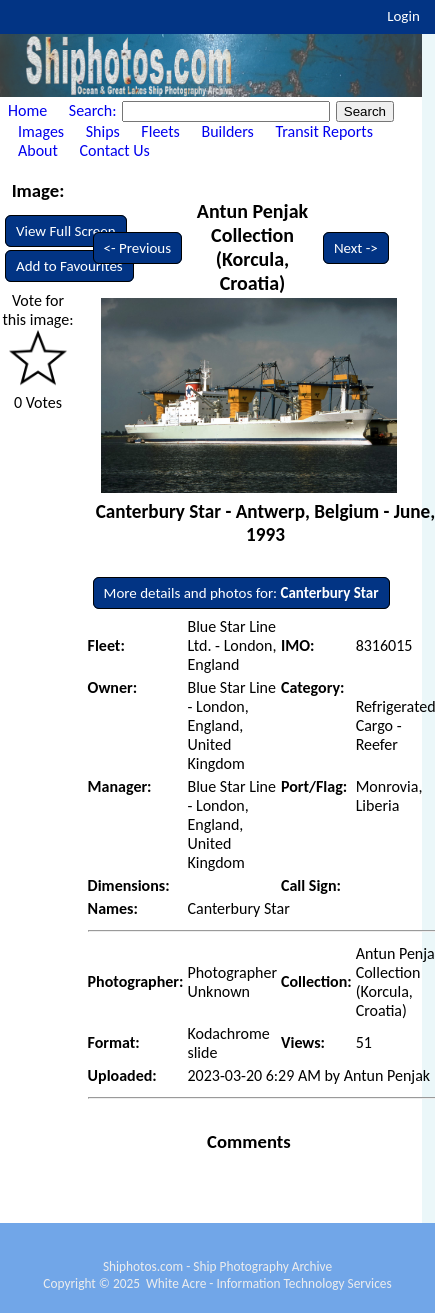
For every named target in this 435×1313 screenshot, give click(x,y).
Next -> (356, 248)
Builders (227, 131)
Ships (103, 131)
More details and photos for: (241, 593)
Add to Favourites (69, 266)
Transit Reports (323, 131)
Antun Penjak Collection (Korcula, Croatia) (252, 247)
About (38, 150)
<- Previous (138, 248)
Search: (94, 110)
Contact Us (115, 150)
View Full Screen (66, 231)
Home (27, 110)
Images (41, 131)
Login (403, 16)
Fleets (160, 131)
